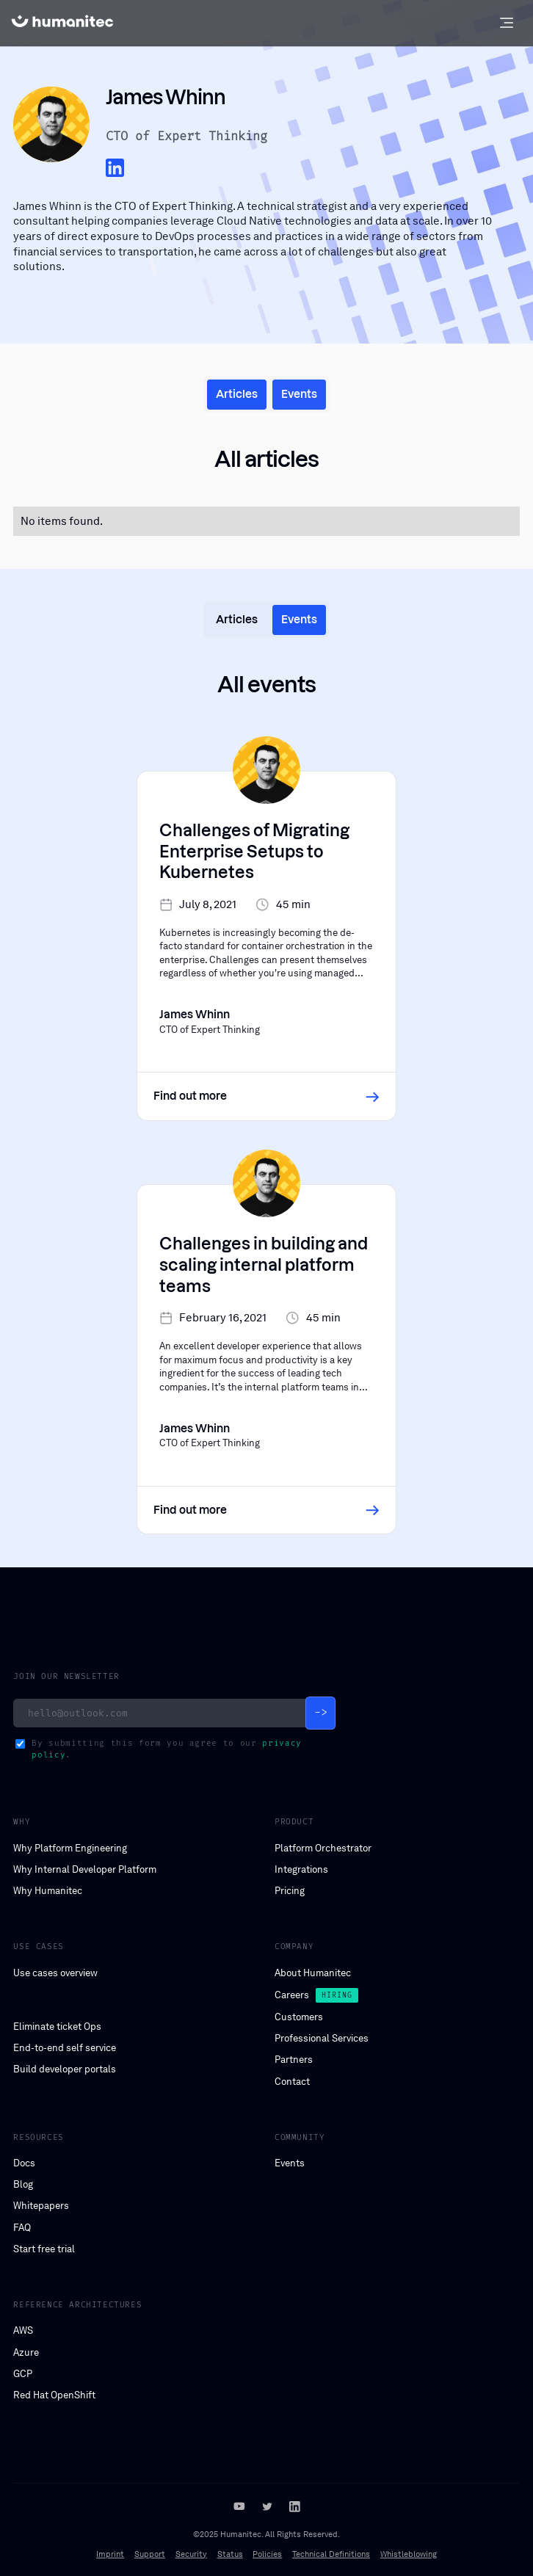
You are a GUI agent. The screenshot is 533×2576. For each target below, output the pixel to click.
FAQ (22, 2227)
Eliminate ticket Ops (57, 2026)
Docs (24, 2163)
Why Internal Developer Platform (84, 1869)
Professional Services (322, 2038)
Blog (23, 2184)
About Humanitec (313, 1972)
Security (191, 2554)
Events (290, 2163)
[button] (506, 22)
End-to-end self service (64, 2047)
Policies (267, 2554)
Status (230, 2554)
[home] (62, 23)
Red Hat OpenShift (54, 2395)
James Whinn (47, 206)
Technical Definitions (331, 2554)
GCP (22, 2373)
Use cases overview (55, 1972)
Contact (292, 2081)
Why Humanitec (47, 1890)
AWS (23, 2330)
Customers (299, 2016)
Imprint (110, 2554)
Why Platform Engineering (70, 1848)
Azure (26, 2352)
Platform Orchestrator (323, 1848)
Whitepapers (41, 2205)
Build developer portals (64, 2069)
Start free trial (44, 2248)
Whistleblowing (408, 2554)
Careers (292, 1994)
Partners (294, 2059)
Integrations (301, 1869)
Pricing (290, 1890)
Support (149, 2554)
